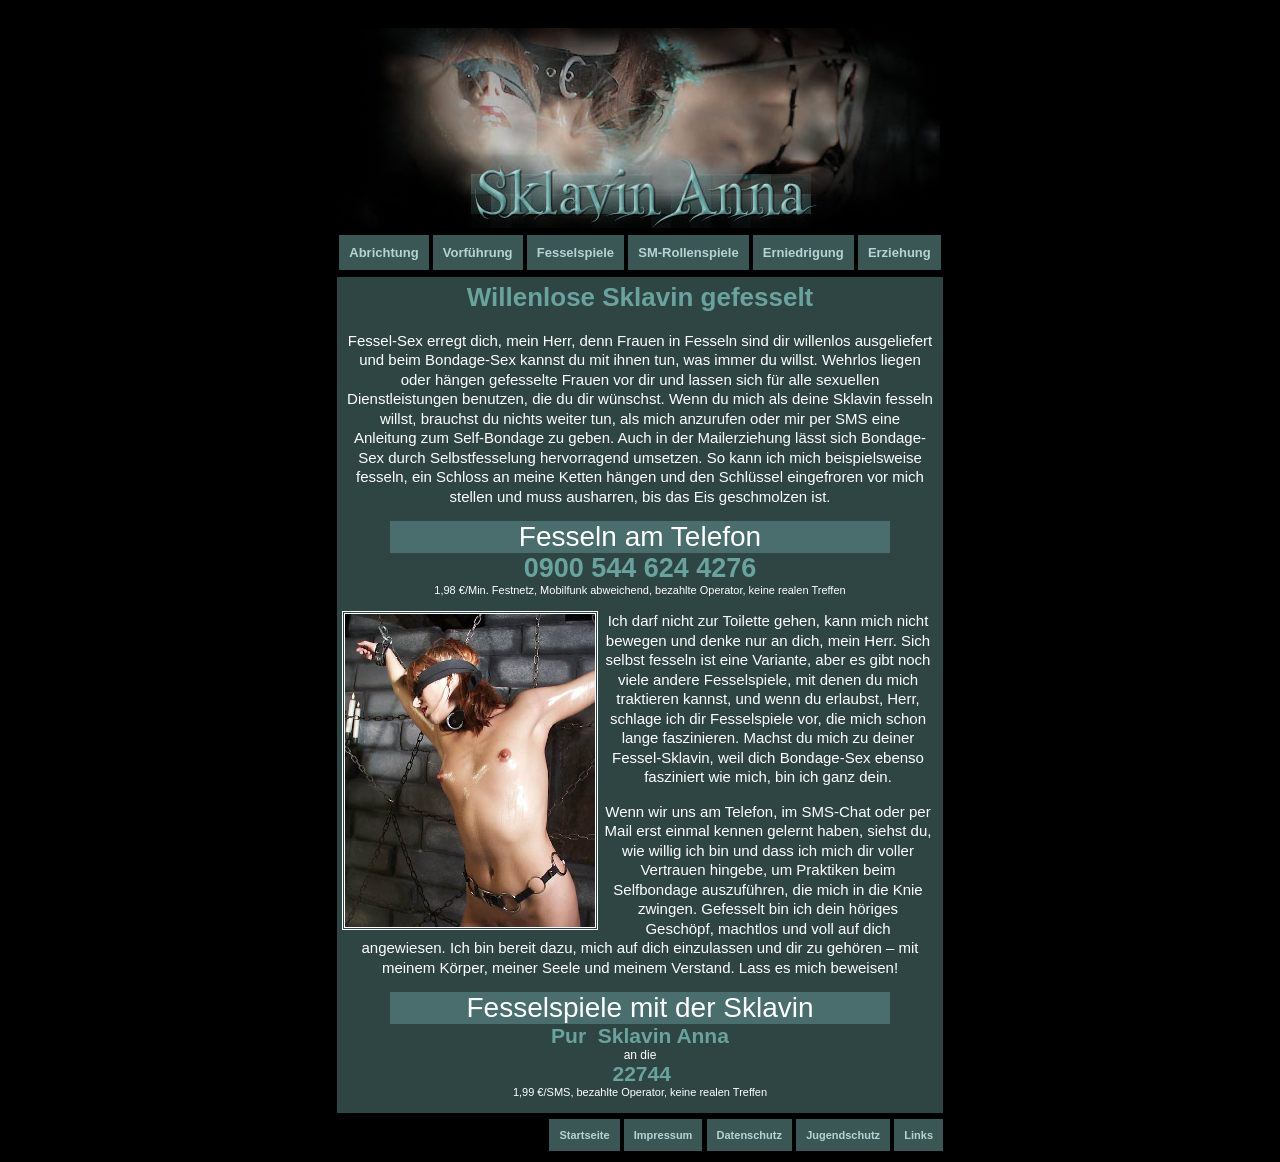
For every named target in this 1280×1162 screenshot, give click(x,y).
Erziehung (899, 252)
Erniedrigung (803, 252)
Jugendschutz (843, 1135)
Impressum (663, 1135)
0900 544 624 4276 (640, 568)
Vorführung (478, 252)
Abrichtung (383, 252)
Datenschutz (749, 1135)
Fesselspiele (575, 252)
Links (918, 1135)
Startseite (584, 1135)
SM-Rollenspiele (688, 252)
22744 (641, 1073)
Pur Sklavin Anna (640, 1035)
